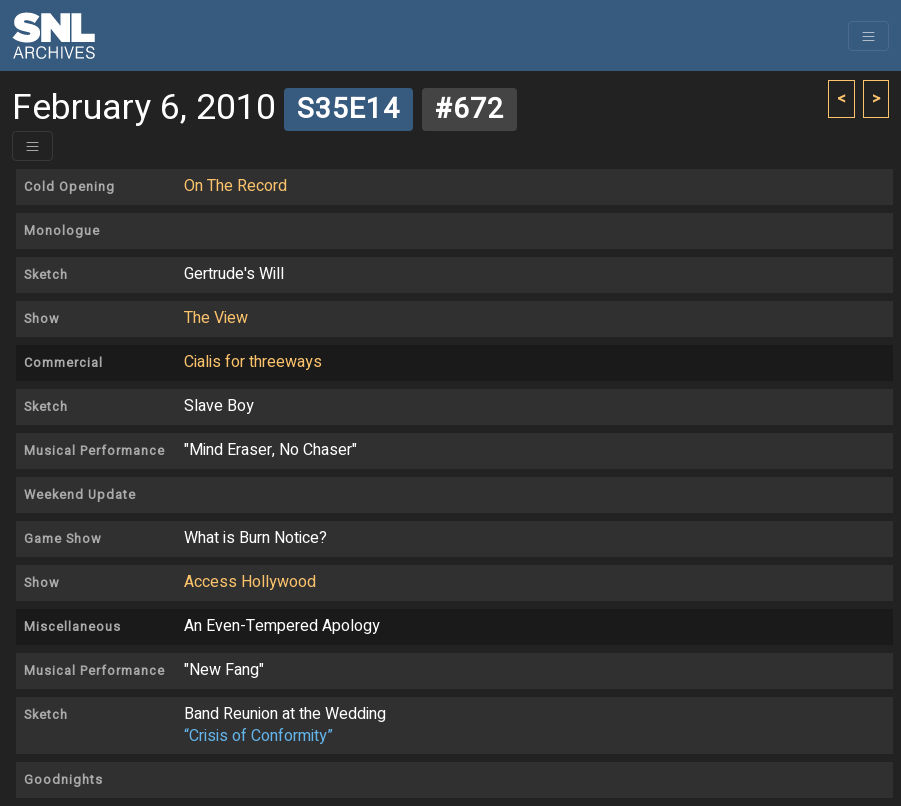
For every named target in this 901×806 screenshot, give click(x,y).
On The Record (235, 186)
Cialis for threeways (253, 362)
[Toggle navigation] (868, 36)
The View (216, 318)
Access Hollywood (250, 582)
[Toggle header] (32, 146)
